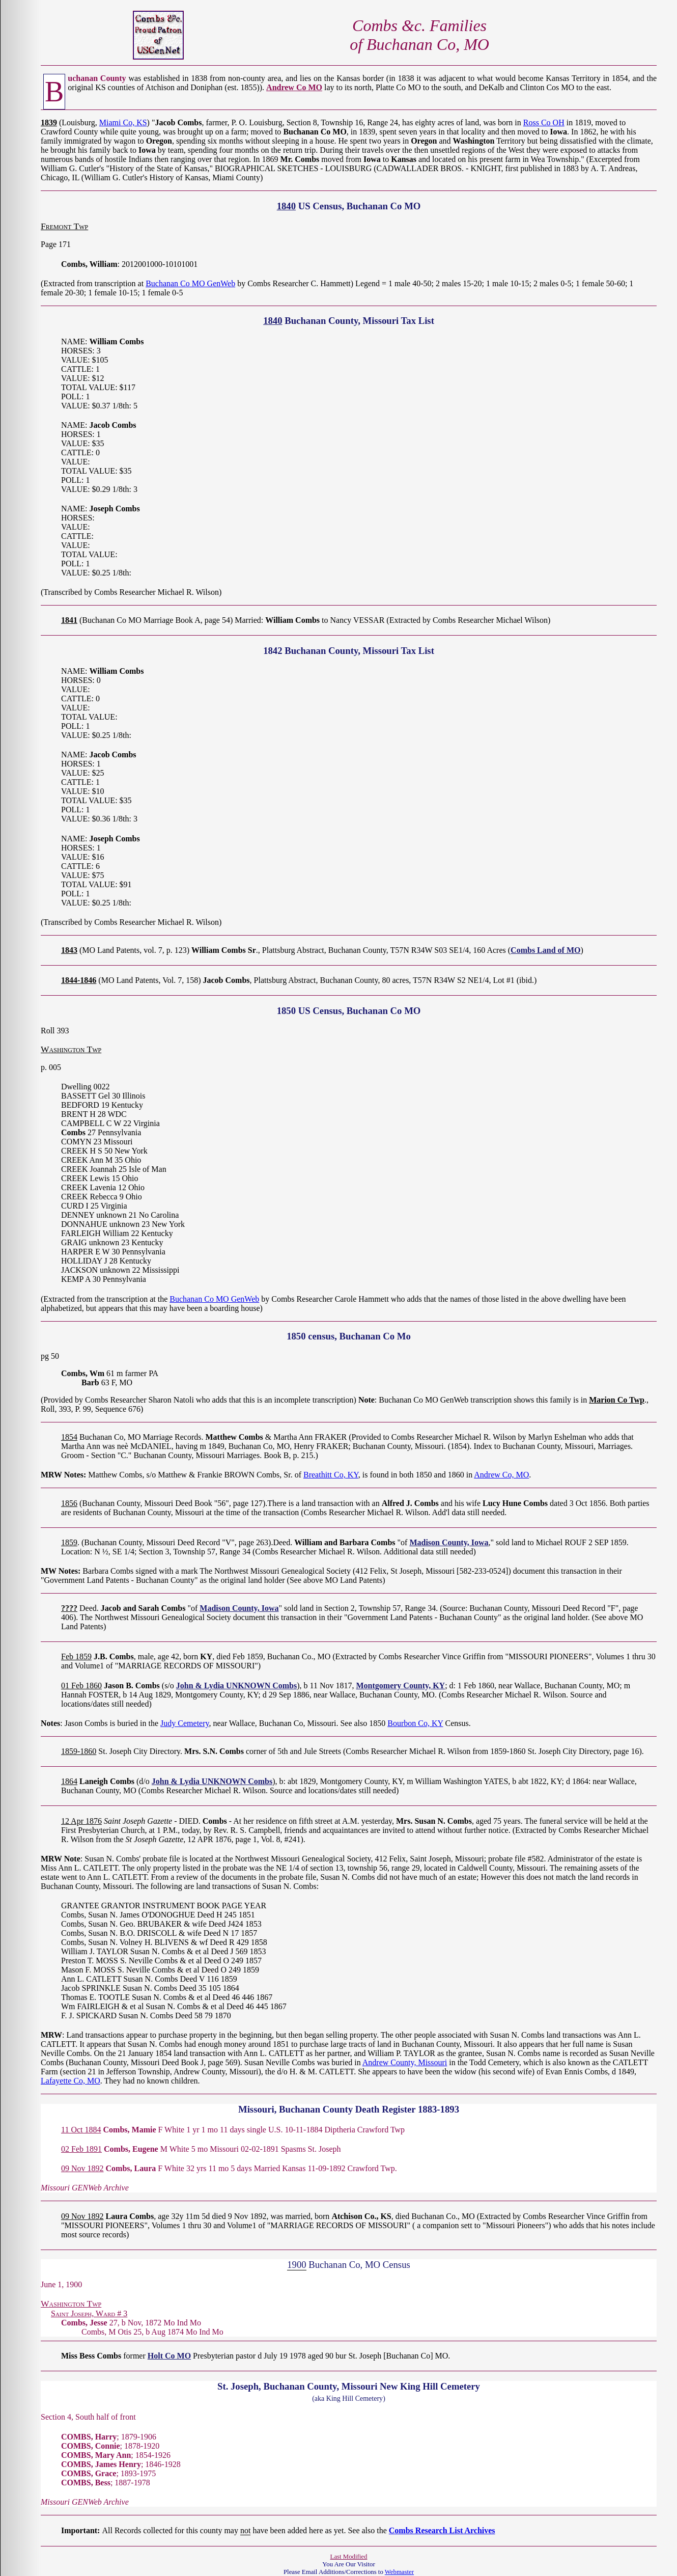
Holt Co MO (169, 2355)
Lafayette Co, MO (70, 2080)
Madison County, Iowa (448, 1542)
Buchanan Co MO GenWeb (190, 283)
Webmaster (399, 2571)
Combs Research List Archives (442, 2530)
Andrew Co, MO (501, 1474)
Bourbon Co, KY (415, 1723)
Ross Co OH (544, 122)
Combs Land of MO (545, 950)
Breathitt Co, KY (330, 1474)
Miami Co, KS (123, 122)
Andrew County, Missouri (404, 2062)
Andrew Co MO (294, 87)
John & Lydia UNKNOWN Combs (236, 1685)
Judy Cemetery (184, 1723)
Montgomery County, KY (400, 1685)
